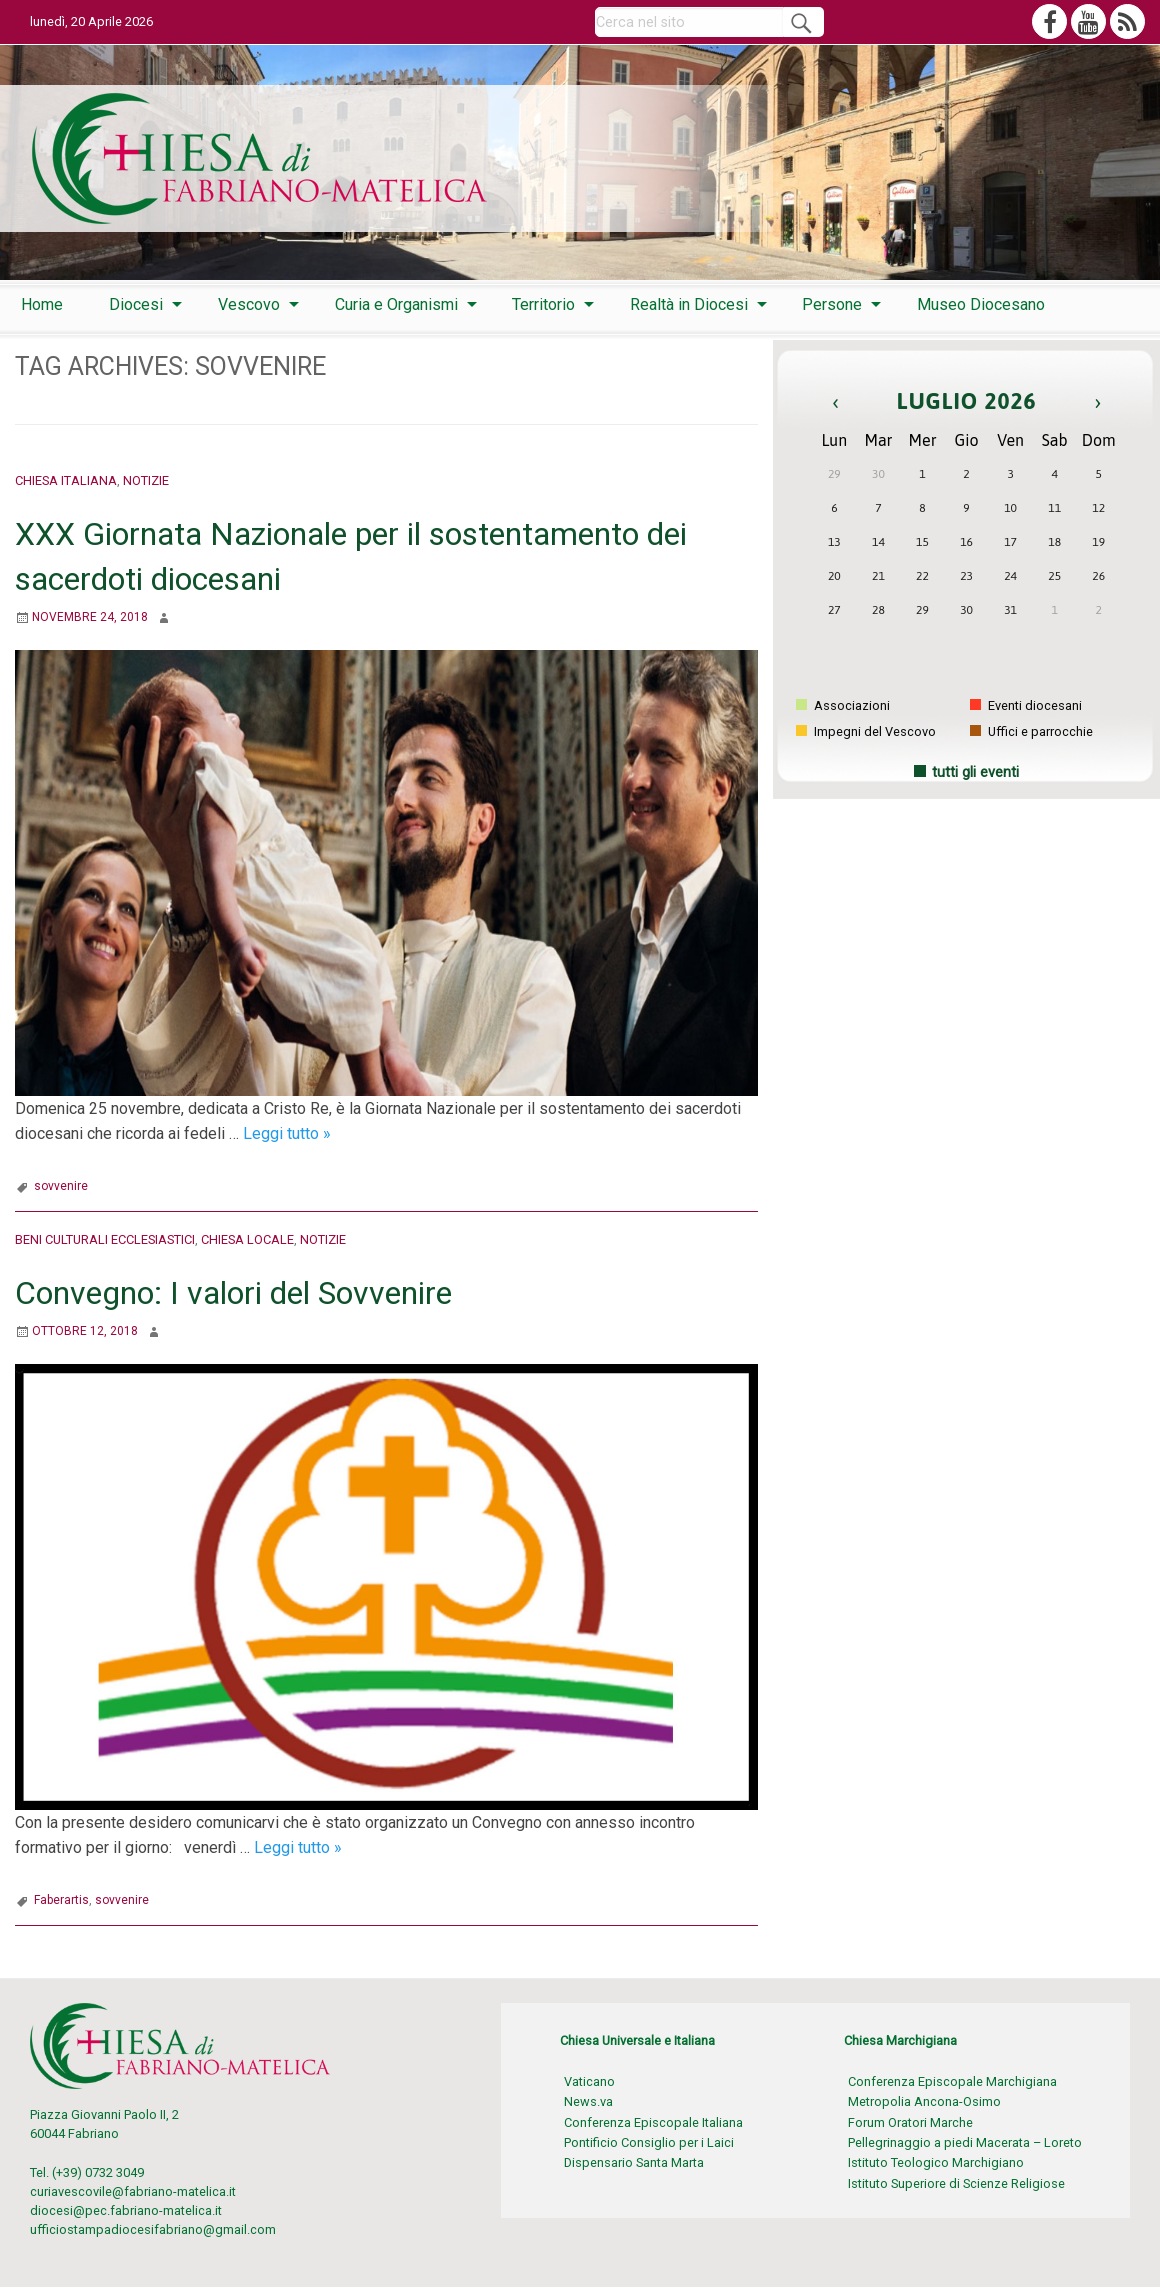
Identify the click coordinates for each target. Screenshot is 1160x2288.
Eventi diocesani (1026, 705)
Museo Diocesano (981, 304)
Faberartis (61, 1900)
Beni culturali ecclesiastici (105, 1239)
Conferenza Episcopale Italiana (653, 2122)
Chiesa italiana (66, 480)
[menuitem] (42, 305)
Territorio (543, 304)
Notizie (146, 480)
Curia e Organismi (396, 304)
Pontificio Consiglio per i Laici (649, 2142)
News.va (588, 2101)
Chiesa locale (247, 1239)
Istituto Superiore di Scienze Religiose (956, 2183)
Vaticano (589, 2081)
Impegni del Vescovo (866, 731)
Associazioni (843, 705)
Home (42, 304)
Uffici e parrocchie (1031, 731)
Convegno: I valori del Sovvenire (233, 1293)
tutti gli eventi (975, 772)
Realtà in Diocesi (689, 304)
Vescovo (249, 304)
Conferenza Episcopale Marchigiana (952, 2081)
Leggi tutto (287, 1133)
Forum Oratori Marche (910, 2122)
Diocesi (136, 304)
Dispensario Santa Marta (634, 2162)
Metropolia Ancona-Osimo (924, 2101)
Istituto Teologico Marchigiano (936, 2162)
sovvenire (61, 1186)
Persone (832, 304)
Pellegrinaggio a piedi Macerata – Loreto (965, 2142)
